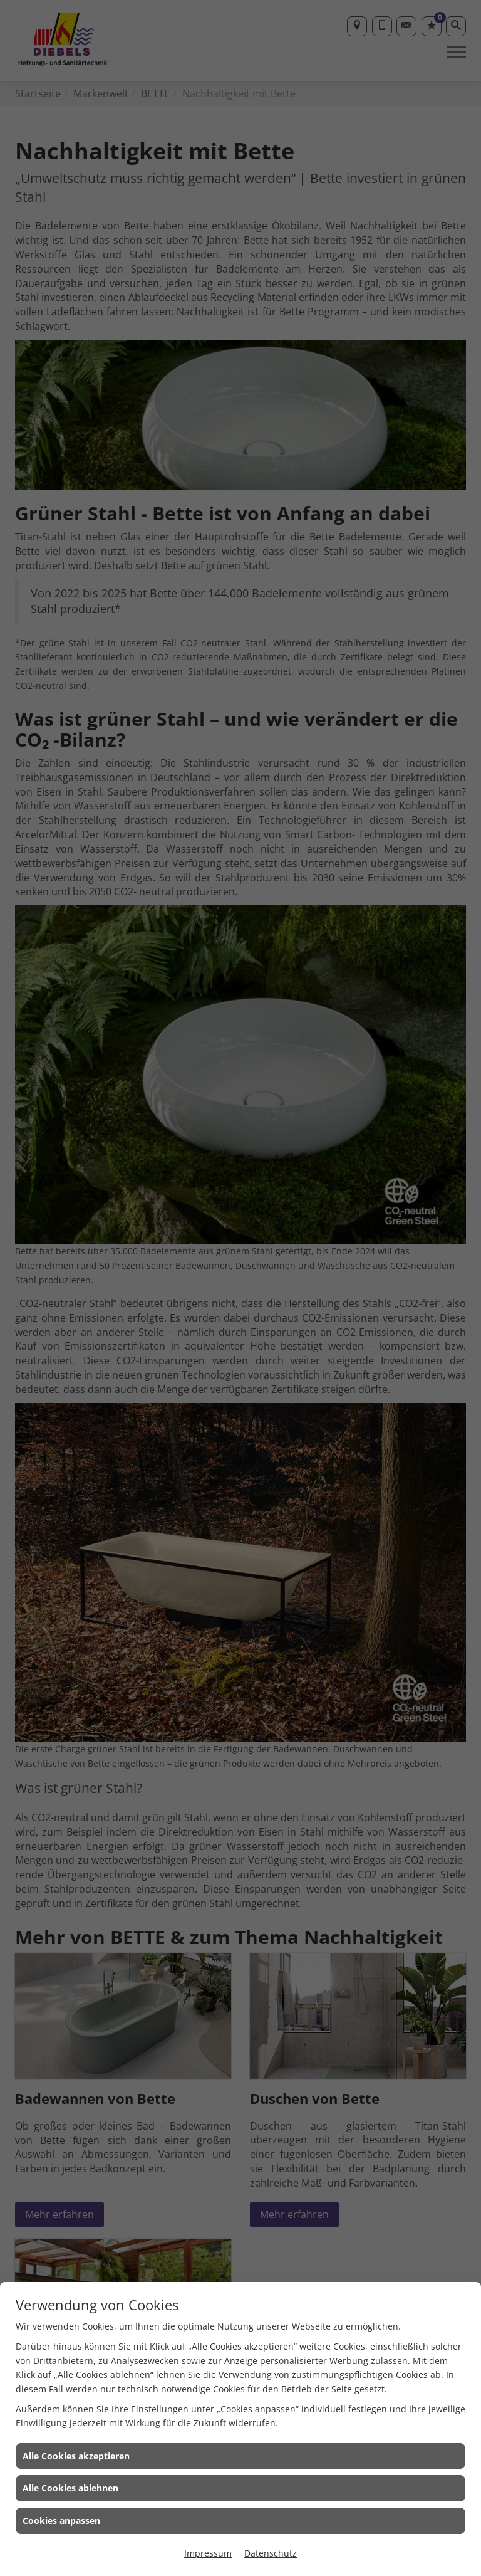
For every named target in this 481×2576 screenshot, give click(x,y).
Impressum (208, 2553)
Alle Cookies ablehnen (70, 2488)
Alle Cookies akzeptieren (76, 2456)
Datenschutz (270, 2553)
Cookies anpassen (61, 2520)
